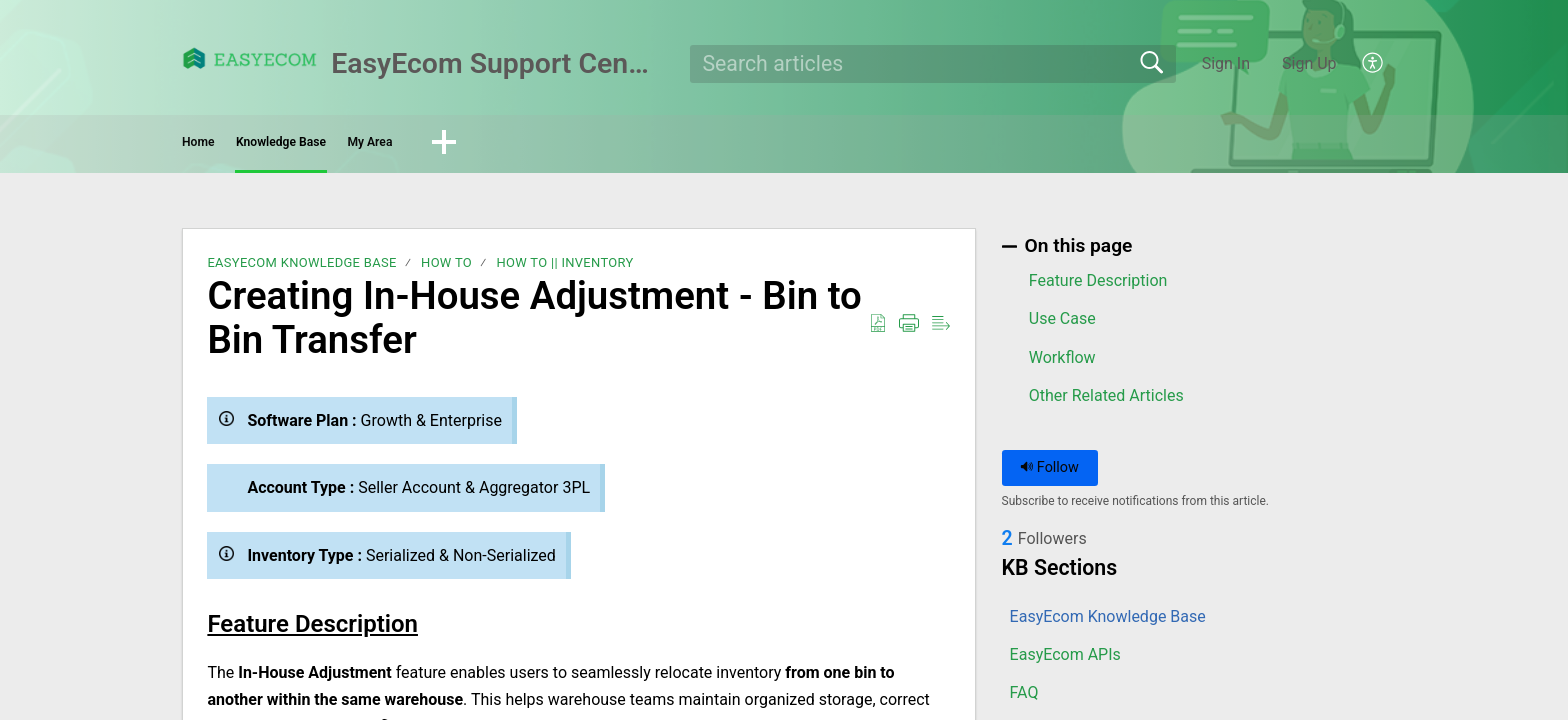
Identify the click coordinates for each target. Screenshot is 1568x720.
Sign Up (1309, 63)
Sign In (1226, 63)
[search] (933, 64)
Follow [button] (1049, 474)
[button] (1373, 64)
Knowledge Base (389, 145)
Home (238, 145)
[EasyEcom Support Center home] (250, 58)
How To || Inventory (564, 269)
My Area (548, 145)
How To (446, 269)
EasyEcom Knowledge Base (301, 269)
